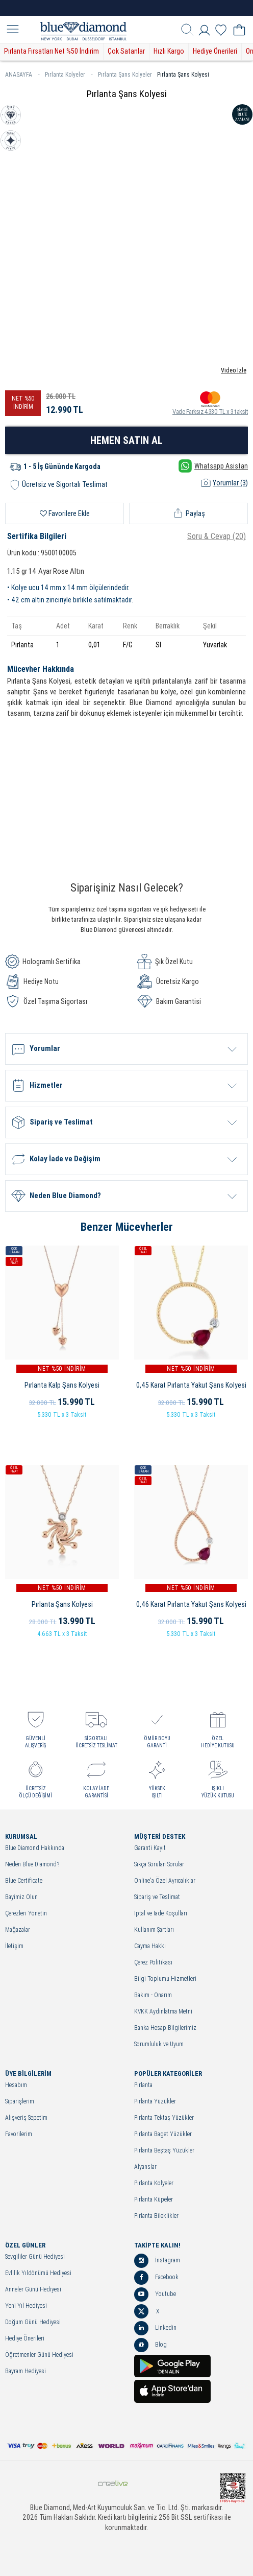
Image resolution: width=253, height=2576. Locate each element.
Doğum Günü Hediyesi (33, 2322)
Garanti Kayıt (150, 1848)
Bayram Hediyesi (25, 2371)
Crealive (113, 2483)
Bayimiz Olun (21, 1897)
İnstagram (157, 2261)
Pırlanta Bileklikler (156, 2216)
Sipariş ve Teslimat (157, 1897)
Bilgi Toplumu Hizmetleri (165, 1979)
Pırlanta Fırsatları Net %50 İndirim (51, 51)
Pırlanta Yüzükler (155, 2101)
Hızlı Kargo (169, 51)
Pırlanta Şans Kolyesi (183, 74)
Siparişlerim (19, 2101)
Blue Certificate (23, 1881)
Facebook (156, 2277)
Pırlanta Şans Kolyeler (125, 74)
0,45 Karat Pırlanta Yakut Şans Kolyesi (191, 1385)
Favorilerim (18, 2134)
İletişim (14, 1946)
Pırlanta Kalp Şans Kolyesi (61, 1385)
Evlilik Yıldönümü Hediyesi (38, 2273)
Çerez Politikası (153, 1962)
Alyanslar (145, 2167)
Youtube (155, 2294)
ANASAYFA (22, 74)
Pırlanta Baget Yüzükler (163, 2134)
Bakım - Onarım (153, 1995)
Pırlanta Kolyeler (69, 74)
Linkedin (155, 2328)
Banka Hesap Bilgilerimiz (165, 2028)
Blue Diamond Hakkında (34, 1848)
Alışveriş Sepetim (26, 2118)
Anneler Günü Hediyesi (33, 2289)
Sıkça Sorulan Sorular (159, 1864)
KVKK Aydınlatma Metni (163, 2011)
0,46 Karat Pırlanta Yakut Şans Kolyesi (191, 1604)
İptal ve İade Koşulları (160, 1913)
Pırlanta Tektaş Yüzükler (164, 2118)
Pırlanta (143, 2085)
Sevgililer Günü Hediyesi (35, 2257)
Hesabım (16, 2085)
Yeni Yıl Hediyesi (26, 2306)
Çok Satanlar (126, 51)
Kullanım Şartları (154, 1930)
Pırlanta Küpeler (153, 2199)
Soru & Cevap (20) (216, 536)
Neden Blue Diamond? (32, 1864)
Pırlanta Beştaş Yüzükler (164, 2150)
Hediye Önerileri (215, 51)
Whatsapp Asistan (213, 466)
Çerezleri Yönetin (26, 1913)
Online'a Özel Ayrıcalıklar (164, 1881)
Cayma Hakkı (150, 1946)
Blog (150, 2345)
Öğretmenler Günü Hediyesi (39, 2355)
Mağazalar (17, 1930)
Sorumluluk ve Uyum (159, 2044)
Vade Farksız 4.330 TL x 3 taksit (210, 402)
